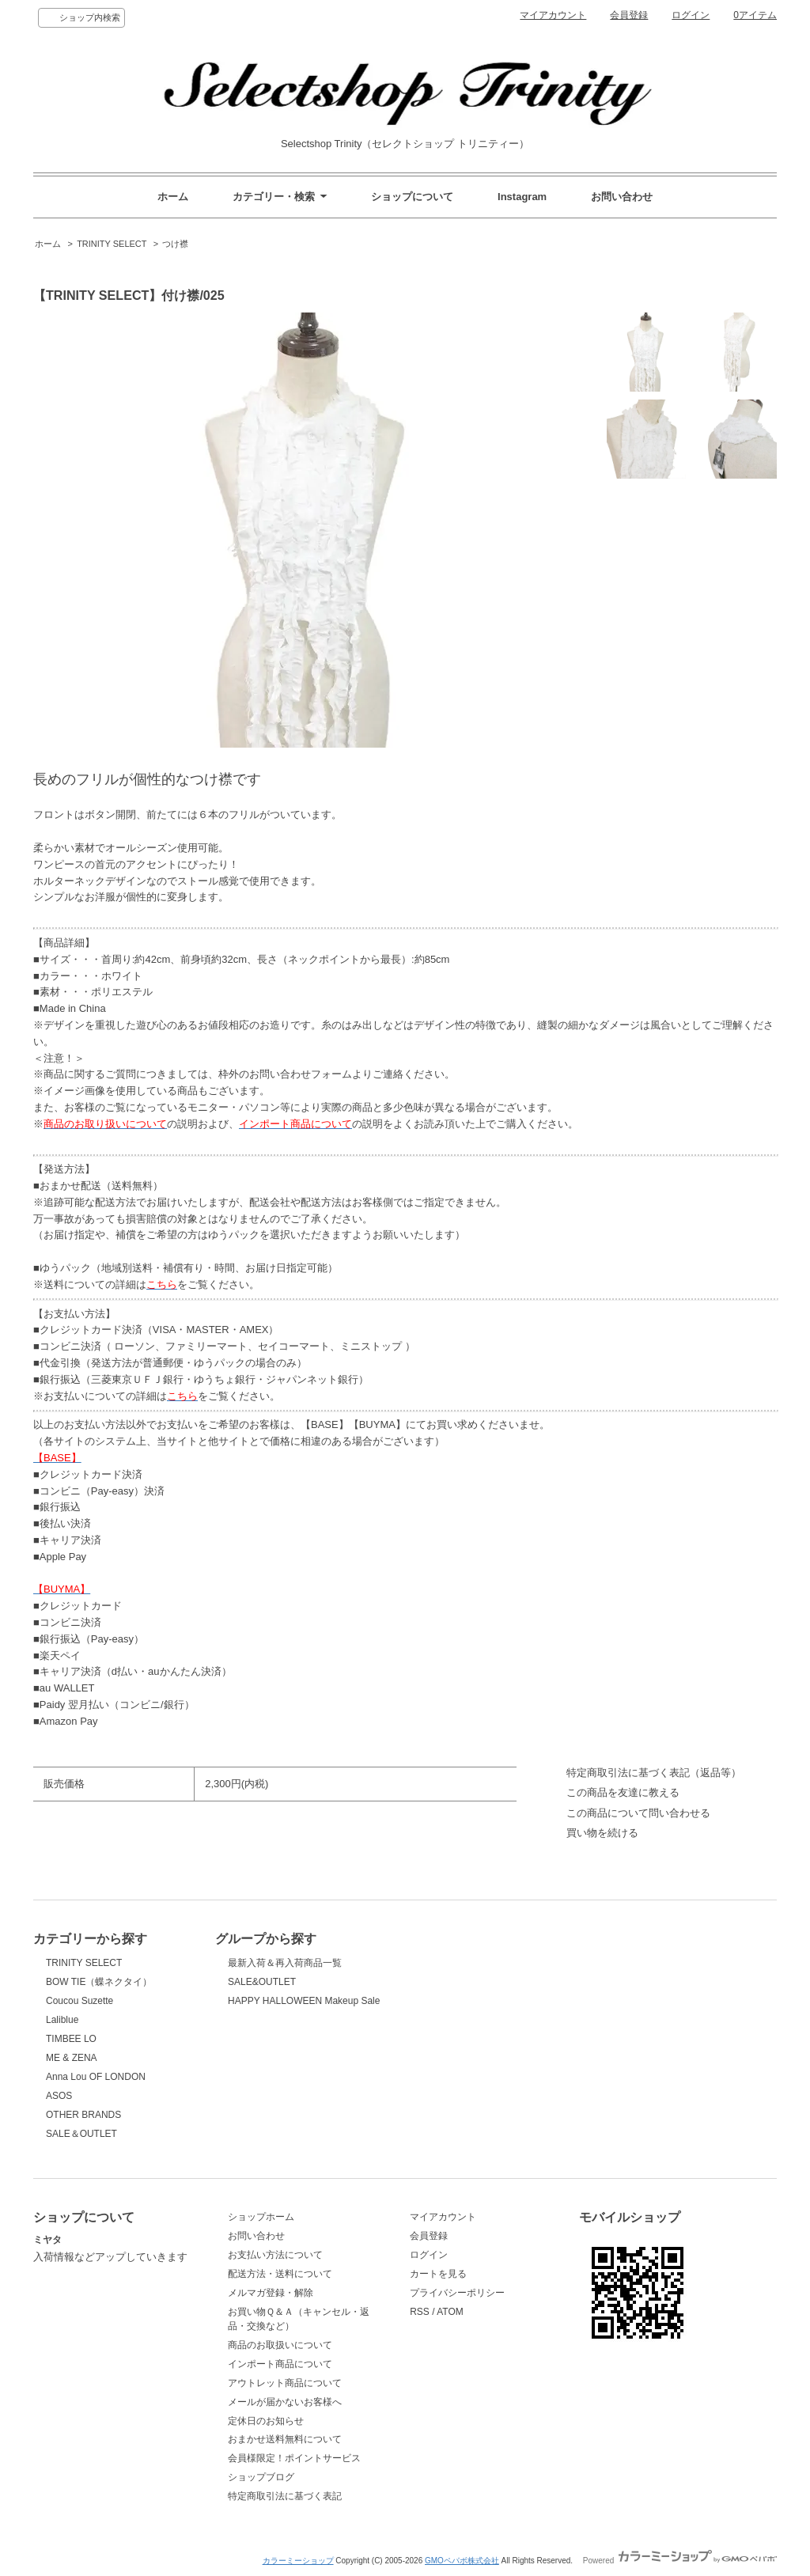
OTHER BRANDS (83, 2114)
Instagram (522, 197)
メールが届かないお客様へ (285, 2401)
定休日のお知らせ (266, 2420)
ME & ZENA (71, 2057)
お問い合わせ (622, 197)
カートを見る (438, 2273)
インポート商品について (280, 2364)
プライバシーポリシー (457, 2292)
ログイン (691, 15)
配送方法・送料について (280, 2273)
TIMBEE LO (71, 2038)
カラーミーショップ (298, 2560)
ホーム (172, 197)
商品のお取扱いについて (280, 2345)
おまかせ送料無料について (285, 2439)
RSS (420, 2311)
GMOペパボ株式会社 (462, 2560)
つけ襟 (175, 243)
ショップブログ (261, 2477)
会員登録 (629, 15)
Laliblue (62, 2019)
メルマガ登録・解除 (270, 2292)
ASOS (59, 2095)
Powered (680, 2560)
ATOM (450, 2311)
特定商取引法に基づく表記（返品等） (653, 1773)
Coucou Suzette (79, 2000)
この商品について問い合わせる (638, 1813)
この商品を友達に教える (622, 1792)
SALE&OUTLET (262, 1981)
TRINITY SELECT (111, 243)
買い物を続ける (602, 1833)
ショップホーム (261, 2216)
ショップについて (412, 197)
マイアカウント (553, 15)
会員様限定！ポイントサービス (294, 2458)
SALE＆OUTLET (81, 2133)
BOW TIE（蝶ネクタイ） (99, 1981)
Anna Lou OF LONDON (96, 2076)
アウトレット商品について (285, 2382)
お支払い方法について (275, 2254)
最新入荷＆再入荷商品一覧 (285, 1962)
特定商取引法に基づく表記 (285, 2496)
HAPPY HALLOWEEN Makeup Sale (304, 2000)
